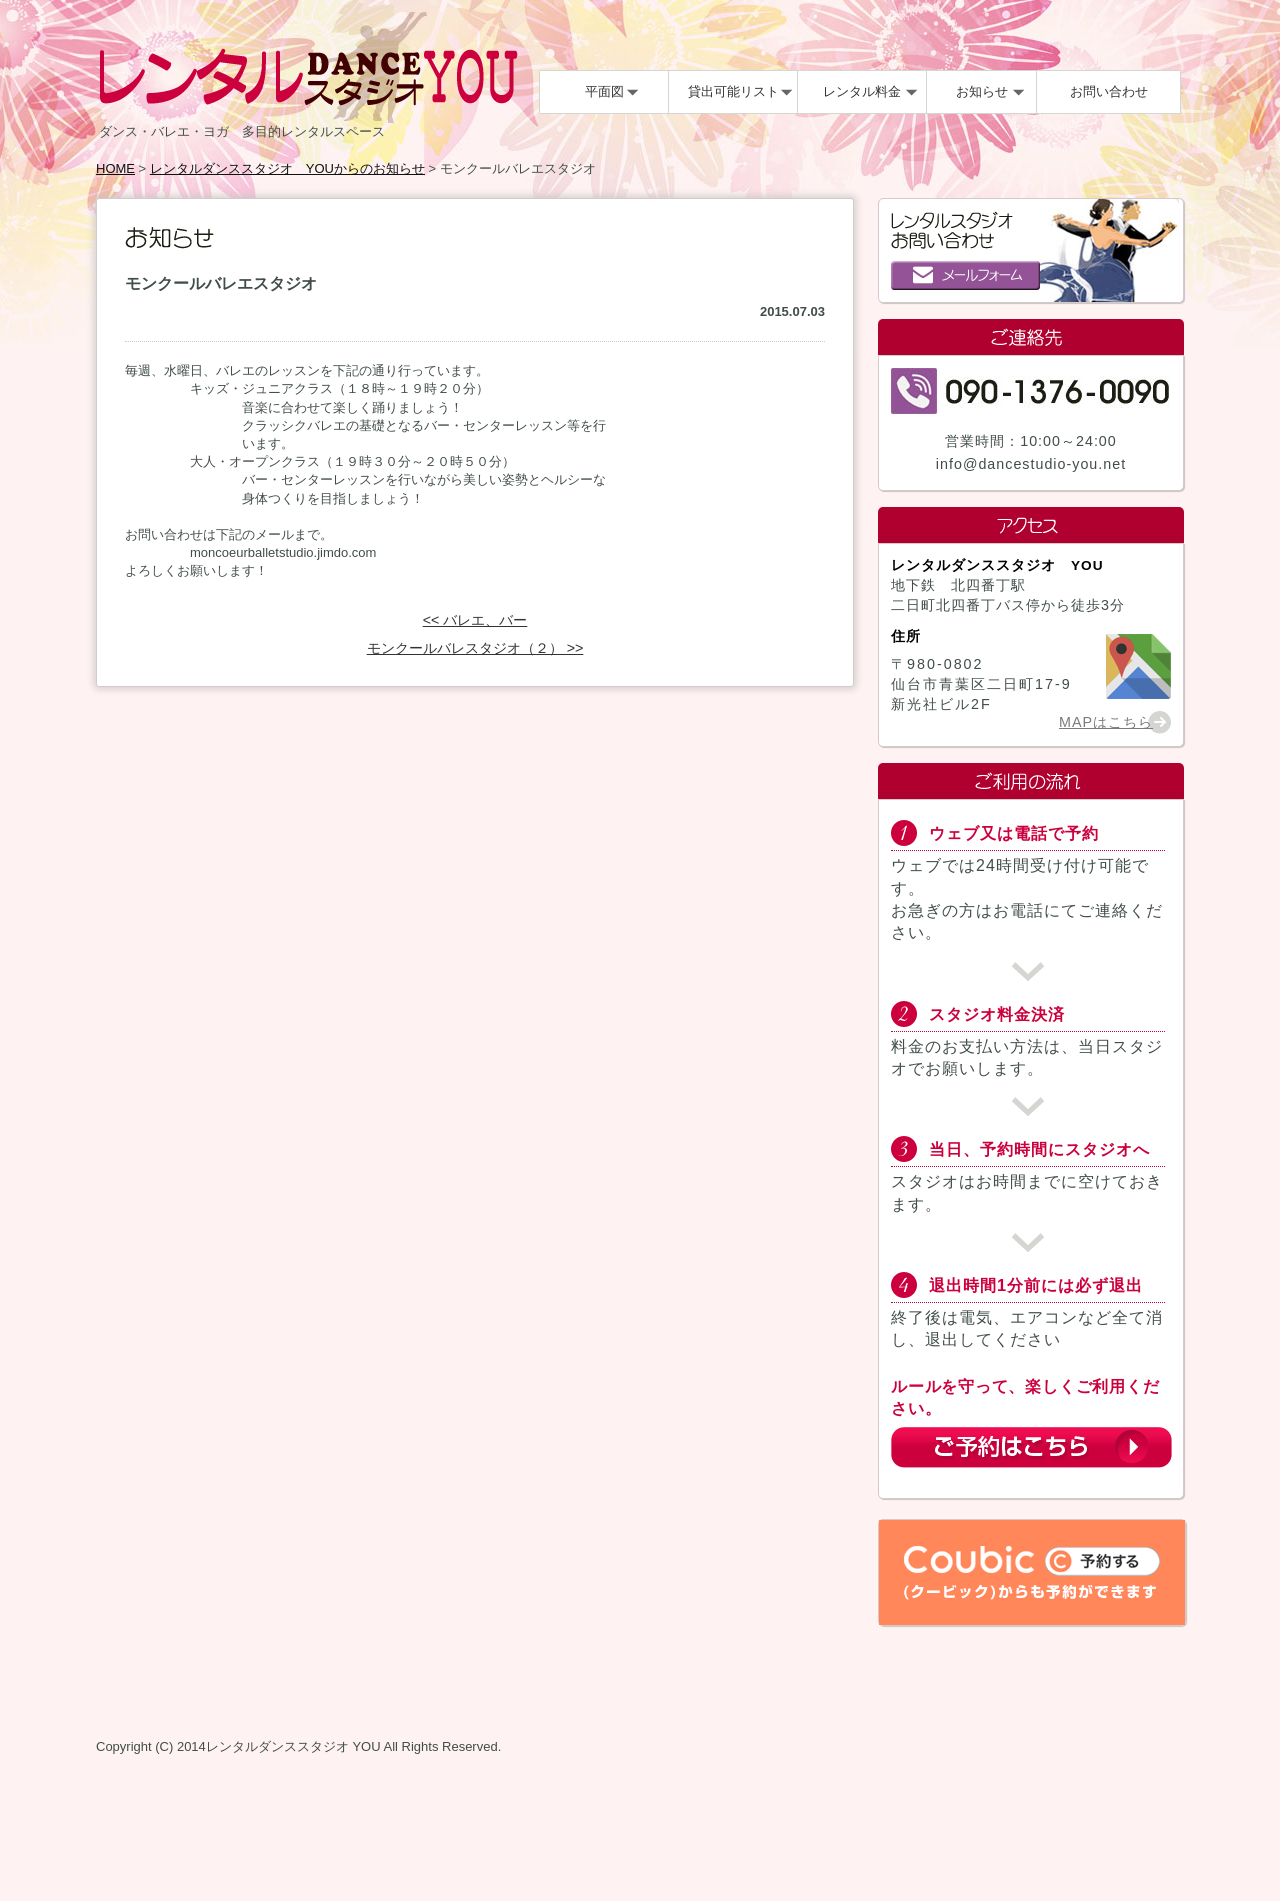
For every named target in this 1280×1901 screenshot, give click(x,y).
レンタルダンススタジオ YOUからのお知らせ (287, 168)
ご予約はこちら (1031, 1447)
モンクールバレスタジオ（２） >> (475, 648)
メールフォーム (965, 275)
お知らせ (982, 91)
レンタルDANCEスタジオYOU (308, 67)
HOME (115, 168)
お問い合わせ (1109, 91)
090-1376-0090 (1030, 391)
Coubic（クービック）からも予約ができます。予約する (1032, 1572)
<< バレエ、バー (475, 620)
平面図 (604, 91)
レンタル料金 (862, 91)
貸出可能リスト (733, 91)
